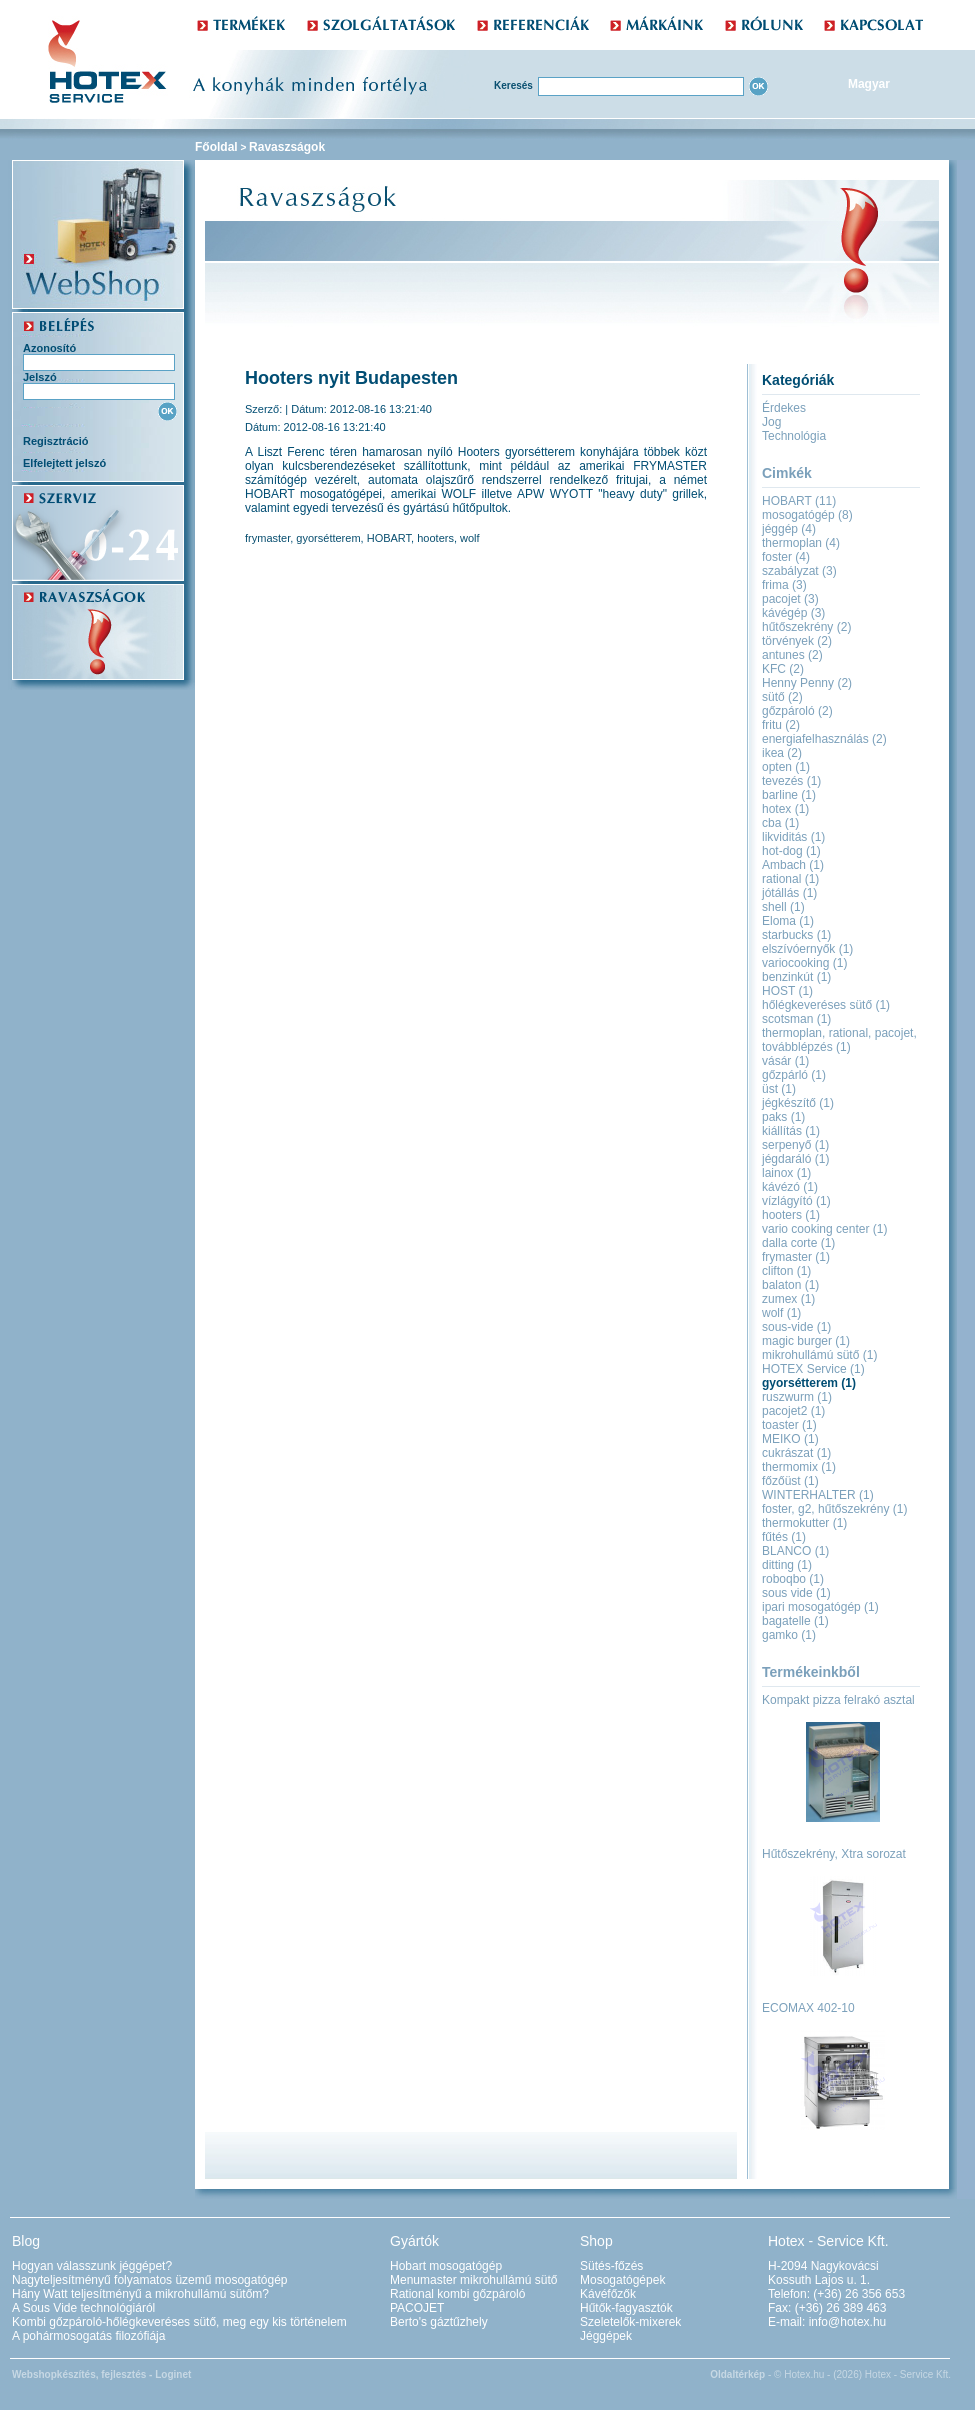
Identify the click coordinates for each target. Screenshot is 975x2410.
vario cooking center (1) (824, 1229)
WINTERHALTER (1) (818, 1495)
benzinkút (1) (796, 977)
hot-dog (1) (791, 851)
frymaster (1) (796, 1257)
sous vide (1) (796, 1593)
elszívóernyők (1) (807, 949)
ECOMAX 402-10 (808, 2008)
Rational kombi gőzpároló (457, 2294)
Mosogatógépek (622, 2280)
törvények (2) (797, 641)
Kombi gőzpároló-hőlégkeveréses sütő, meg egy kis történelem (179, 2322)
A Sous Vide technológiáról (83, 2308)
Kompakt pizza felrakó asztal (838, 1700)
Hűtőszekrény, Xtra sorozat (834, 1854)
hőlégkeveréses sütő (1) (826, 1005)
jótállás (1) (789, 893)
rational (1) (790, 879)
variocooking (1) (804, 963)
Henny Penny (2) (807, 683)
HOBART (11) (799, 501)
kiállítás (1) (791, 1131)
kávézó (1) (790, 1187)
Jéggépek (606, 2336)
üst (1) (779, 1089)
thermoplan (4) (801, 543)
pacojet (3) (790, 599)
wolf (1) (781, 1313)
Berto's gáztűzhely (439, 2322)
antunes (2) (792, 655)
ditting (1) (787, 1565)
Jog (771, 422)
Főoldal (216, 147)
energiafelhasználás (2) (824, 739)
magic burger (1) (806, 1341)
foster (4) (786, 557)
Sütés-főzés (611, 2266)
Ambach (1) (793, 865)
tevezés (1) (791, 781)
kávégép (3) (793, 613)
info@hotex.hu (848, 2322)
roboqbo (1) (793, 1579)
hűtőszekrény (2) (806, 627)
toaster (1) (789, 1425)
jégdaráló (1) (795, 1159)
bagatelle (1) (795, 1621)
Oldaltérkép (737, 2374)
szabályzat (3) (799, 571)
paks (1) (783, 1117)
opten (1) (786, 767)
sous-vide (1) (796, 1327)
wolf (470, 538)
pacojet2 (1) (793, 1411)
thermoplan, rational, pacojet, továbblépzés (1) (839, 1040)
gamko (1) (789, 1635)
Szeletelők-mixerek (630, 2322)
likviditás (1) (793, 837)
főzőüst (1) (790, 1481)
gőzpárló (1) (794, 1075)
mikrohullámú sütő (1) (819, 1355)
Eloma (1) (788, 921)
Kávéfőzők (608, 2294)
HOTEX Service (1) (813, 1369)
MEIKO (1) (790, 1439)
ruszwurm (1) (797, 1397)
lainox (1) (786, 1173)
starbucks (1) (796, 935)
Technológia (794, 436)
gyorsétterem (328, 538)
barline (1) (789, 795)
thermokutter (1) (804, 1523)
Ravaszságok (287, 147)
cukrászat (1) (796, 1453)
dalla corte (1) (798, 1243)
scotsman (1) (796, 1019)
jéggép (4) (789, 529)
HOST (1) (787, 991)
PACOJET (417, 2308)
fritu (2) (781, 725)
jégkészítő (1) (798, 1103)
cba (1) (780, 823)
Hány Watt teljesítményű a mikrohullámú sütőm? (140, 2294)
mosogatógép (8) (807, 515)
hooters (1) (791, 1215)
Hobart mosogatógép (446, 2266)
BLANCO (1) (795, 1551)
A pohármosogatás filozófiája (88, 2336)
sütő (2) (782, 697)
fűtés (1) (784, 1537)
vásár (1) (785, 1061)
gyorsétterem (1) (809, 1383)
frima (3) (784, 585)
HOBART (389, 538)
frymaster (267, 538)
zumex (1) (788, 1299)
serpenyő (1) (795, 1145)
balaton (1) (790, 1285)
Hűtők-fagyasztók (626, 2308)
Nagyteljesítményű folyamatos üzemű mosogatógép (149, 2280)
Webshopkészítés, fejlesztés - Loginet (101, 2374)
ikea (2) (782, 753)
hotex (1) (785, 809)
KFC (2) (783, 669)
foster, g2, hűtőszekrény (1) (834, 1509)
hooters (435, 538)
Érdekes (784, 408)
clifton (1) (786, 1271)
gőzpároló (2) (797, 711)
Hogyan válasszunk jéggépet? (92, 2266)
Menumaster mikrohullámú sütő (473, 2280)
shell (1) (783, 907)
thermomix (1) (799, 1467)
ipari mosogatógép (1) (820, 1607)
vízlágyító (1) (796, 1201)
